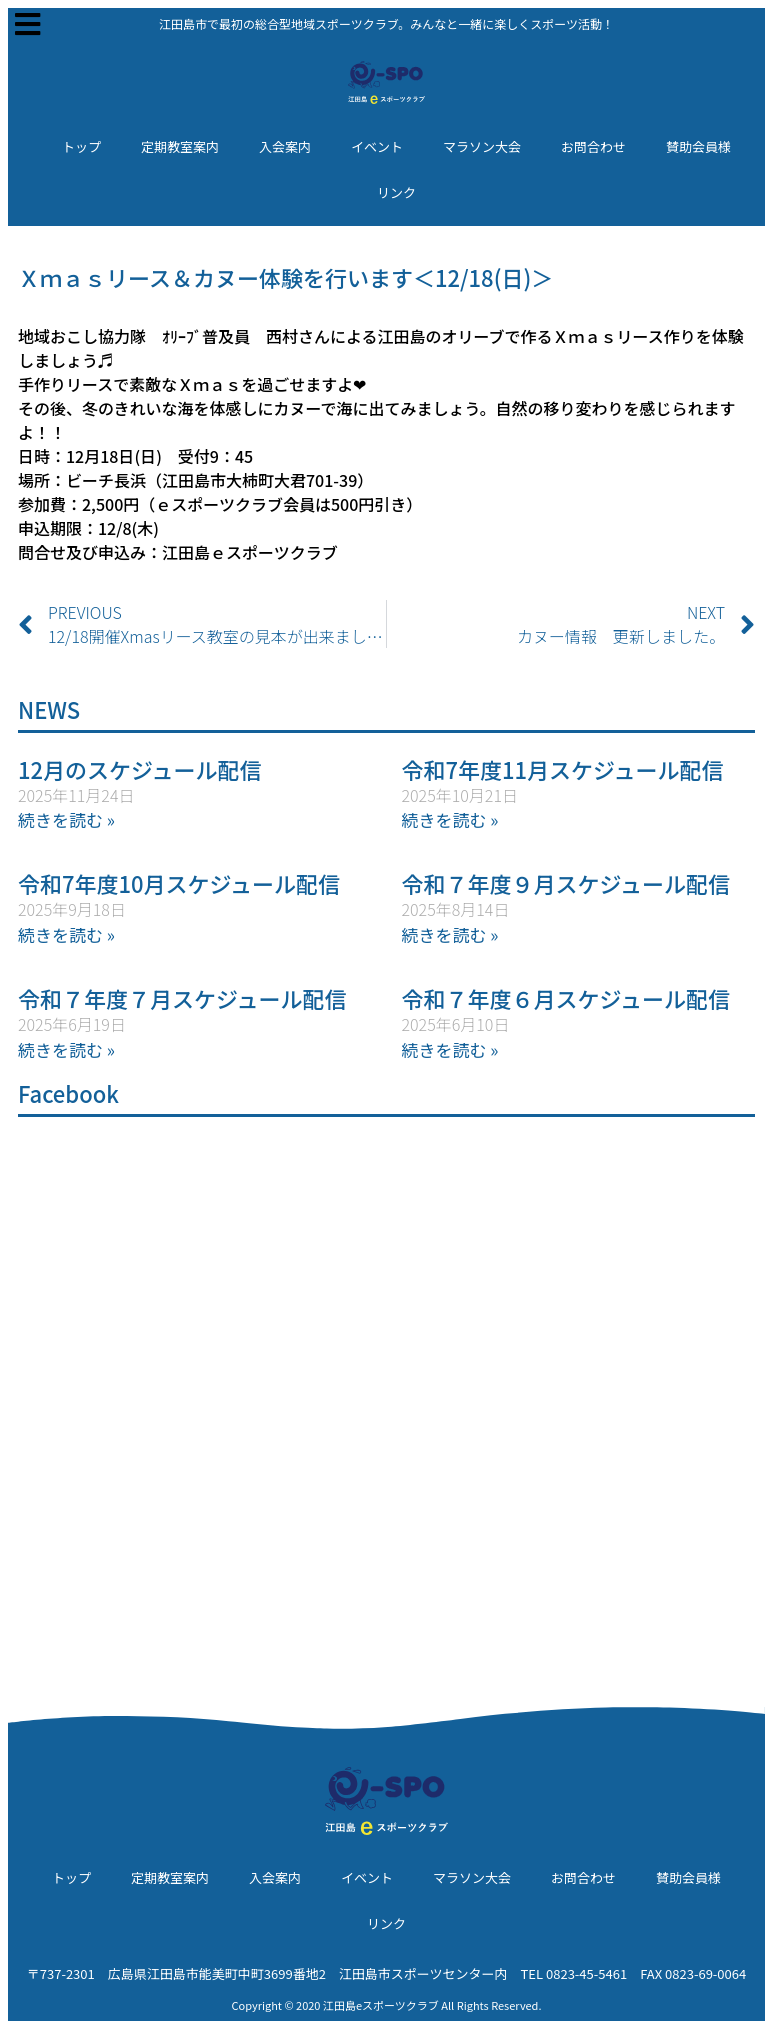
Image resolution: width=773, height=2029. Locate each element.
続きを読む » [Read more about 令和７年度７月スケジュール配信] (66, 1049)
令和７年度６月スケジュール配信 (566, 998)
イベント (377, 146)
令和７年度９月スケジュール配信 (566, 883)
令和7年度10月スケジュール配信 (179, 883)
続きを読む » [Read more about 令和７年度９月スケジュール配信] (450, 934)
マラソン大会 (482, 146)
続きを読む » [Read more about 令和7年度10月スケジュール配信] (66, 934)
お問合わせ (593, 146)
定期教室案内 (180, 146)
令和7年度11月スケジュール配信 (563, 769)
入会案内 (285, 146)
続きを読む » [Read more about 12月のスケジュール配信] (66, 819)
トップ (81, 146)
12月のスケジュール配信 (140, 769)
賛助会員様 (698, 146)
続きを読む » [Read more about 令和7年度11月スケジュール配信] (450, 819)
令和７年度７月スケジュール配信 (182, 998)
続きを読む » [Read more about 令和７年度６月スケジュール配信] (450, 1049)
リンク (396, 192)
